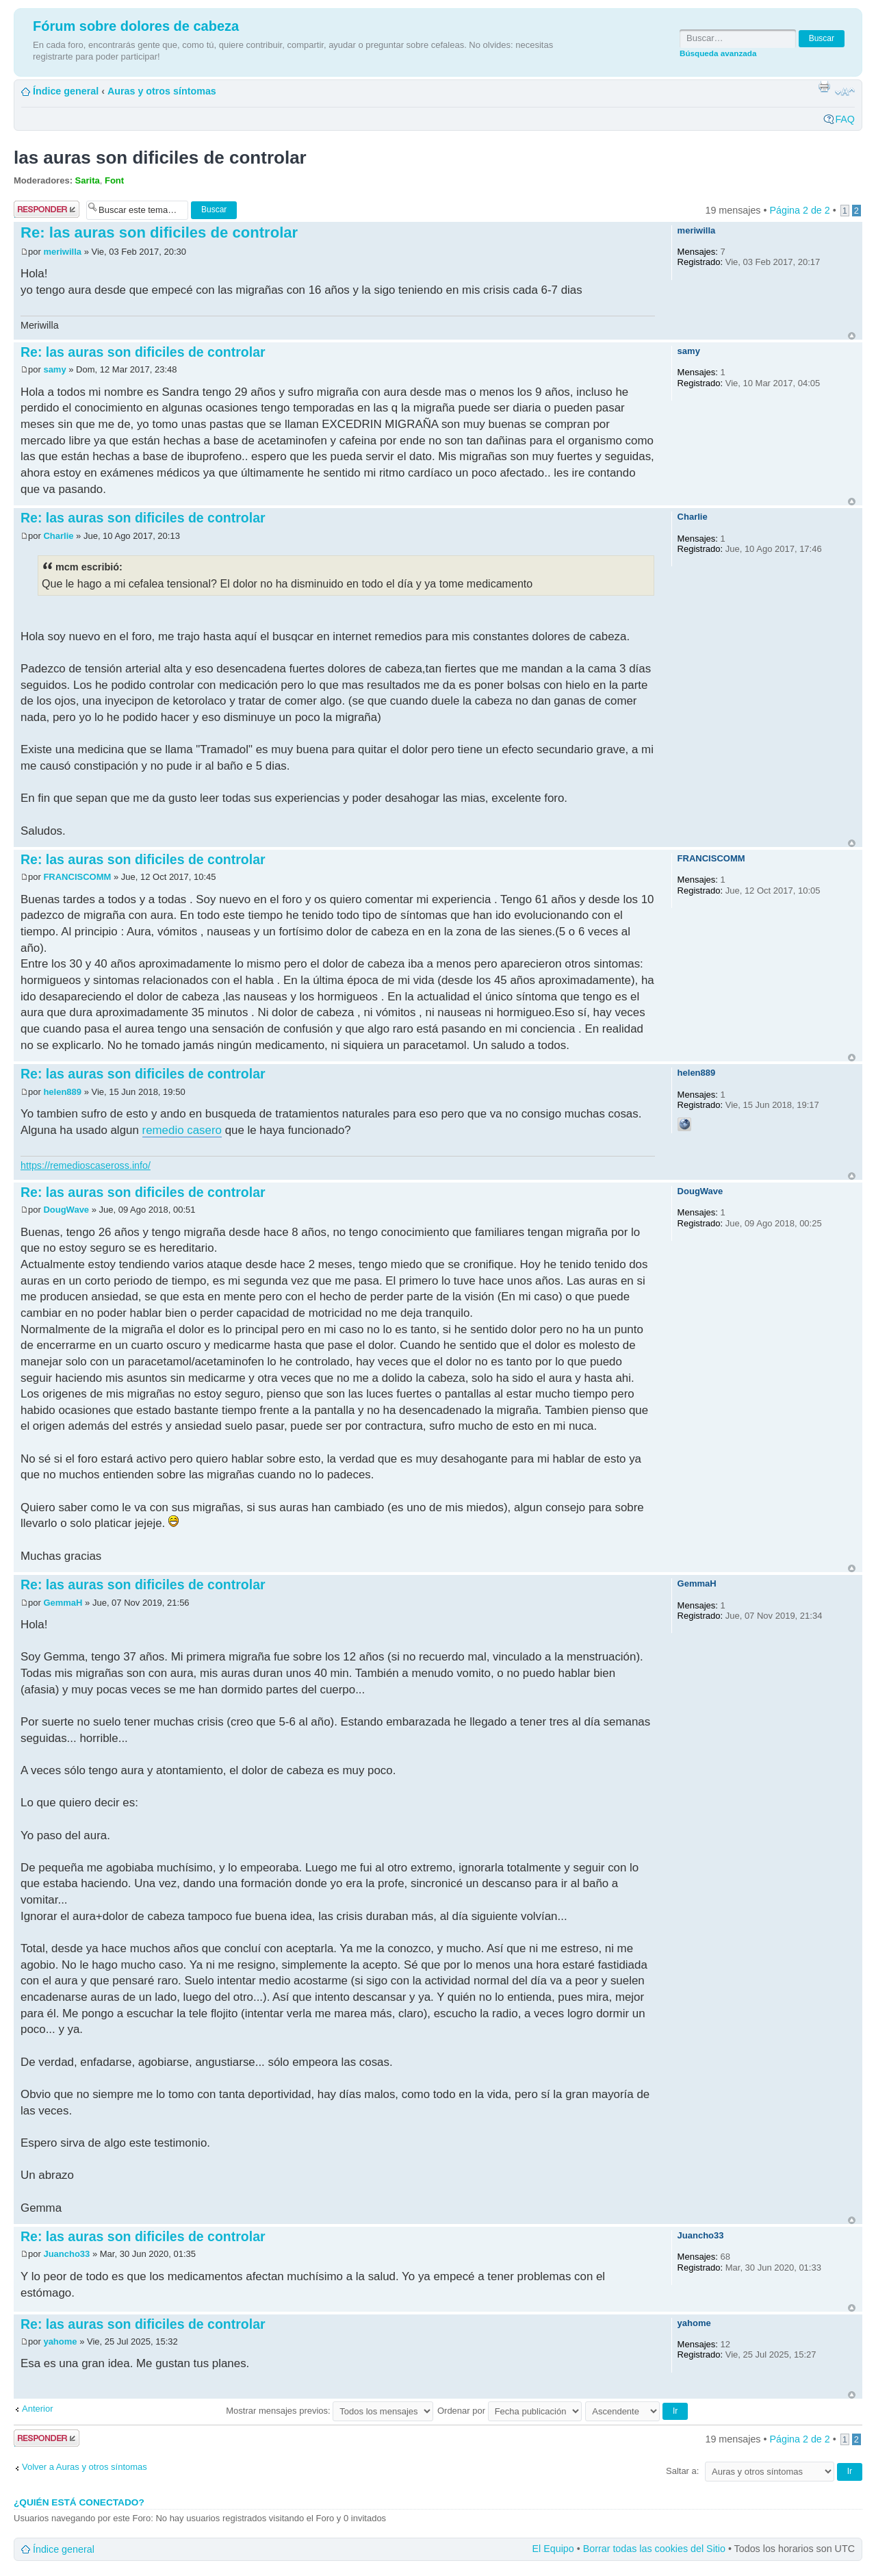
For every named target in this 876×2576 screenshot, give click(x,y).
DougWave (66, 1209)
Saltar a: (682, 2471)
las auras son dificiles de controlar (160, 157)
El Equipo (553, 2548)
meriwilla (62, 252)
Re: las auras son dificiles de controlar (159, 232)
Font (114, 180)
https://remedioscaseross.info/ (86, 1165)
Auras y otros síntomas (161, 91)
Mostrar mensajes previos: (329, 2410)
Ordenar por (509, 2410)
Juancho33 (66, 2254)
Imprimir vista (824, 86)
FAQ (845, 119)
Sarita (87, 180)
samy (54, 369)
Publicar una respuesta (46, 209)
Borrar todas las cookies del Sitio (654, 2548)
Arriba (851, 336)
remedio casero (182, 1130)
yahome (60, 2341)
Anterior (37, 2408)
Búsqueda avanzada (718, 53)
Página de (799, 210)
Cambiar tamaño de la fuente (845, 92)
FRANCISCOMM (77, 877)
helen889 (62, 1092)
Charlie (59, 536)
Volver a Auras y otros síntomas (84, 2467)
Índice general (66, 91)
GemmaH (62, 1603)
